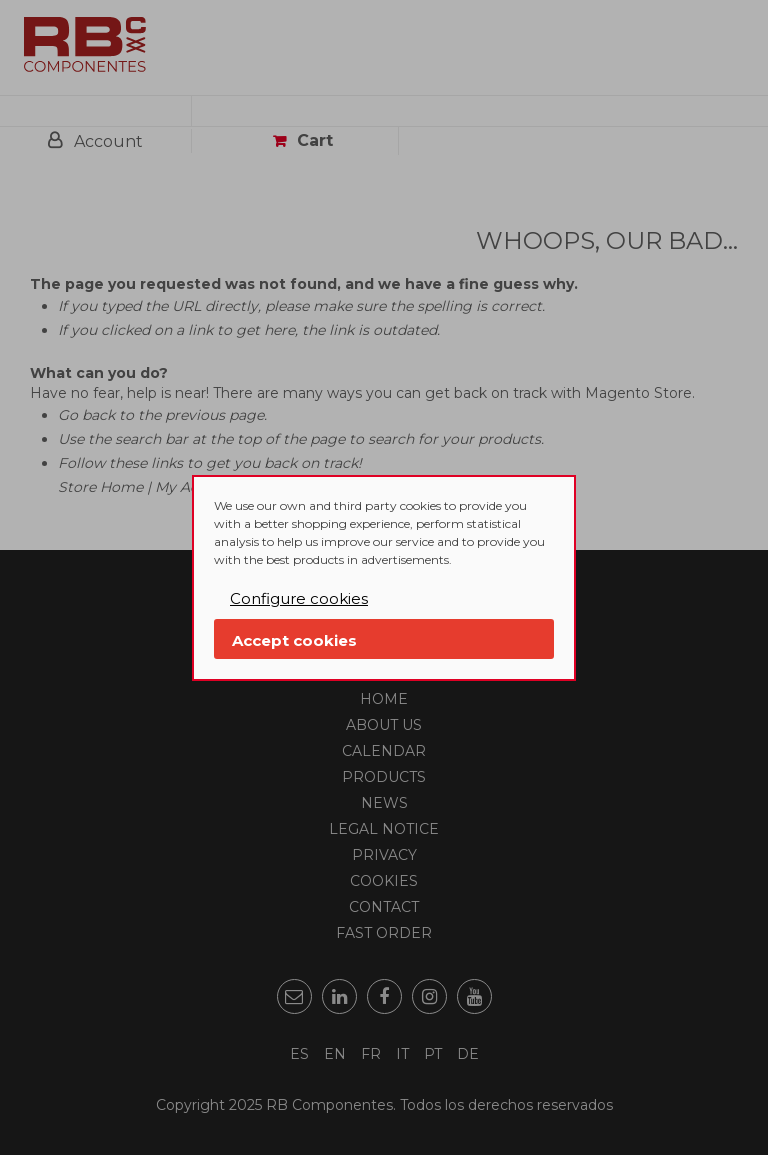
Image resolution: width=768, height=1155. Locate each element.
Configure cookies (299, 598)
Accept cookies (294, 640)
